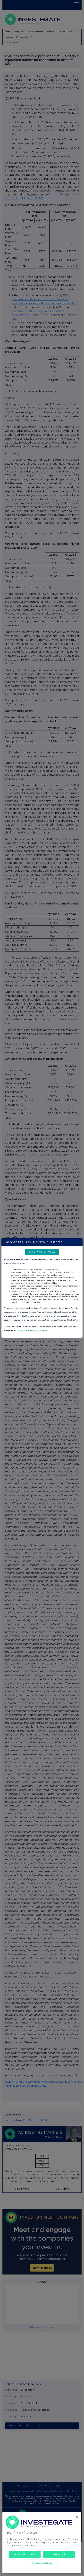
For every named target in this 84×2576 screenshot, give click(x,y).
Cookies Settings (42, 2563)
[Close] (77, 2517)
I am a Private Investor (42, 1251)
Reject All (59, 2554)
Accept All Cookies (25, 2554)
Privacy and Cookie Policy (29, 1330)
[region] (41, 2542)
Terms (44, 1330)
